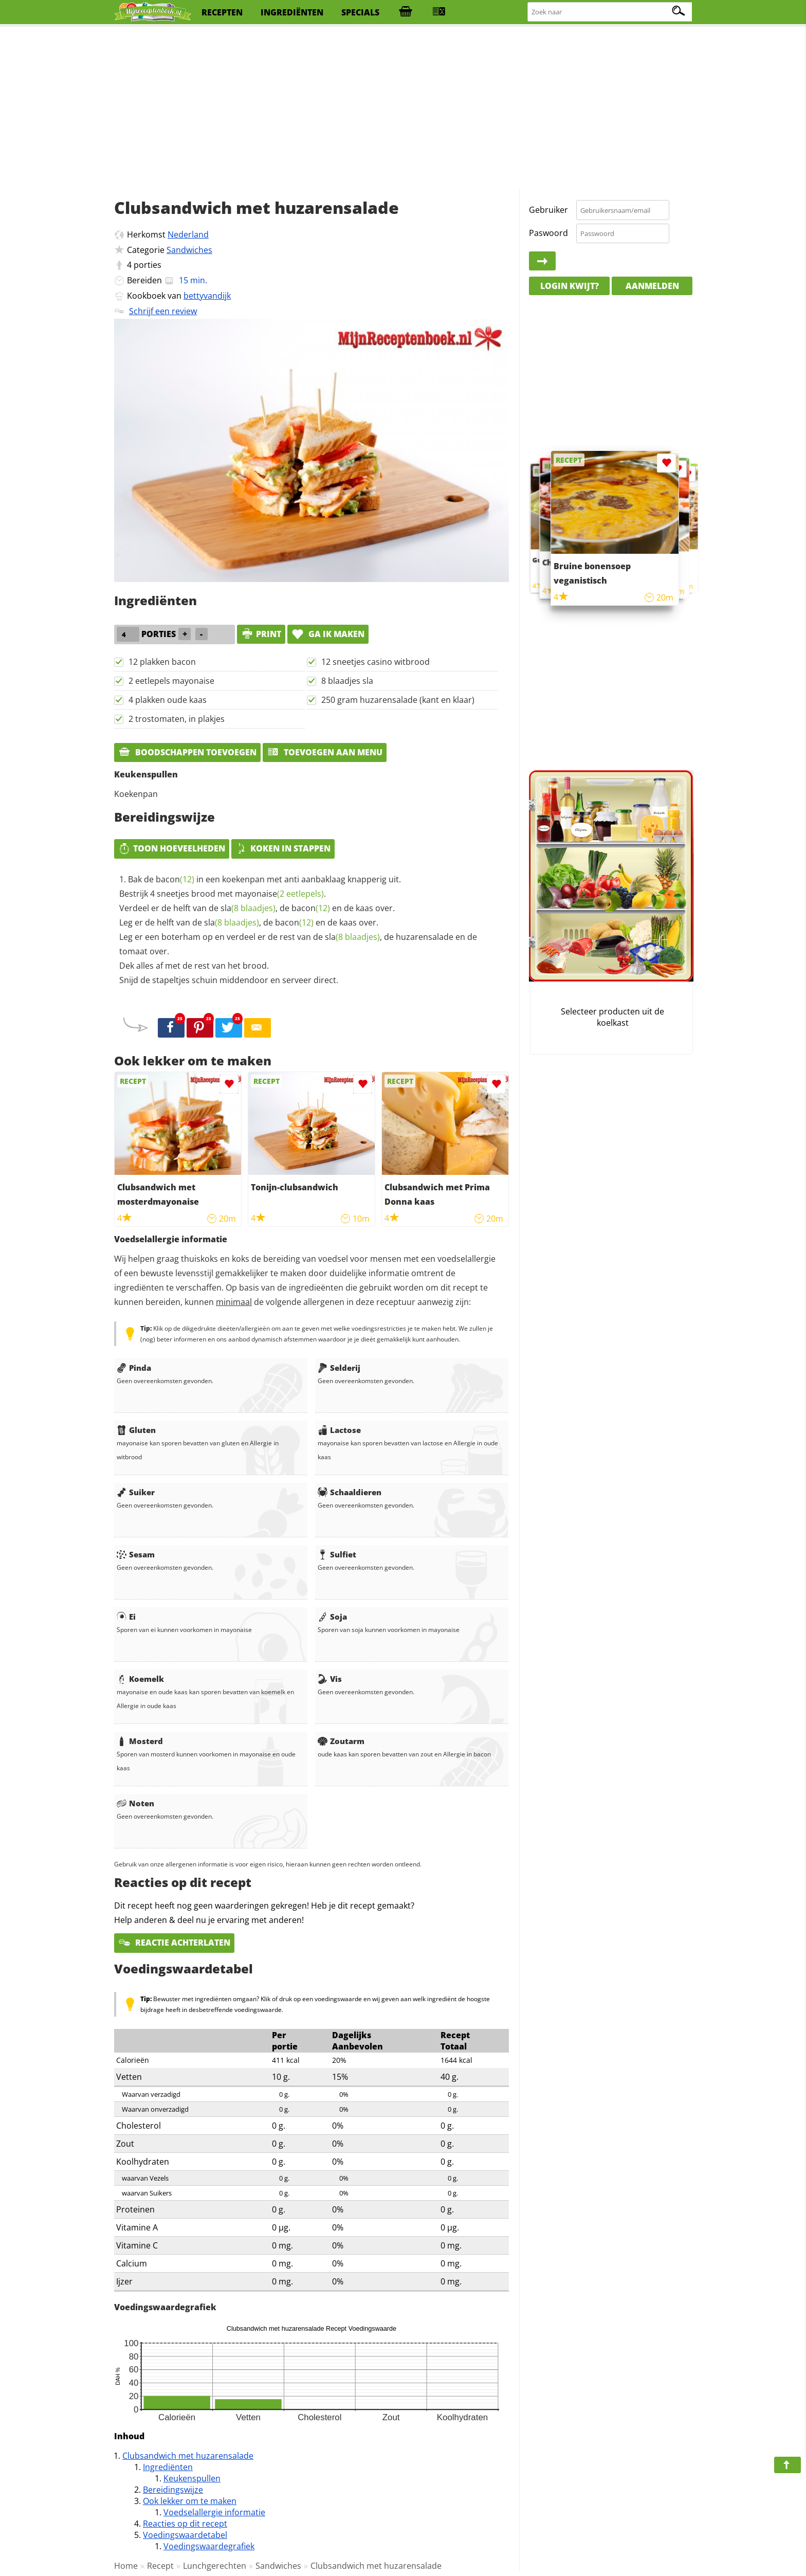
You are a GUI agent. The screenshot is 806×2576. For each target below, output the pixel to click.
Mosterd (140, 1741)
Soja (332, 1616)
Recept (160, 2565)
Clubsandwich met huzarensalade (187, 2455)
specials (360, 12)
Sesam (136, 1554)
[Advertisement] (403, 108)
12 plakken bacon (162, 661)
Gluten (136, 1430)
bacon (175, 879)
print (261, 634)
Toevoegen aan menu (324, 752)
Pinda (134, 1368)
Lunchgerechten (214, 2565)
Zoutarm (341, 1741)
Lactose (339, 1430)
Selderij (339, 1368)
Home (126, 2565)
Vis (330, 1679)
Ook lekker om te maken (189, 2501)
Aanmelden (652, 286)
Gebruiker (548, 209)
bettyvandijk (207, 295)
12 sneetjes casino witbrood (375, 661)
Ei (126, 1616)
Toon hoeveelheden (171, 848)
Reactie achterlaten (174, 1942)
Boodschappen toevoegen (187, 752)
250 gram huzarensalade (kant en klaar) (397, 699)
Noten (135, 1803)
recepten (222, 12)
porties (147, 264)
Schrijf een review (163, 311)
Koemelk (140, 1679)
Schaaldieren (349, 1492)
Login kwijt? (569, 286)
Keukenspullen (192, 2478)
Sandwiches (189, 250)
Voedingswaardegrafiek (208, 2546)
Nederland (188, 234)
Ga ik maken (327, 634)
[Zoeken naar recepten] (610, 12)
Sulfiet (337, 1554)
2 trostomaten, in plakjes (177, 718)
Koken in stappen (283, 848)
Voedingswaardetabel (185, 2535)
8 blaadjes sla (347, 680)
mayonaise (279, 893)
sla (248, 908)
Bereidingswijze (173, 2489)
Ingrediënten (168, 2467)
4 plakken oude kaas (168, 699)
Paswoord (548, 233)
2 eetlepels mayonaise (171, 680)
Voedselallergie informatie (214, 2512)
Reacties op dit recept (185, 2523)
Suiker (136, 1492)
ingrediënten (292, 12)
